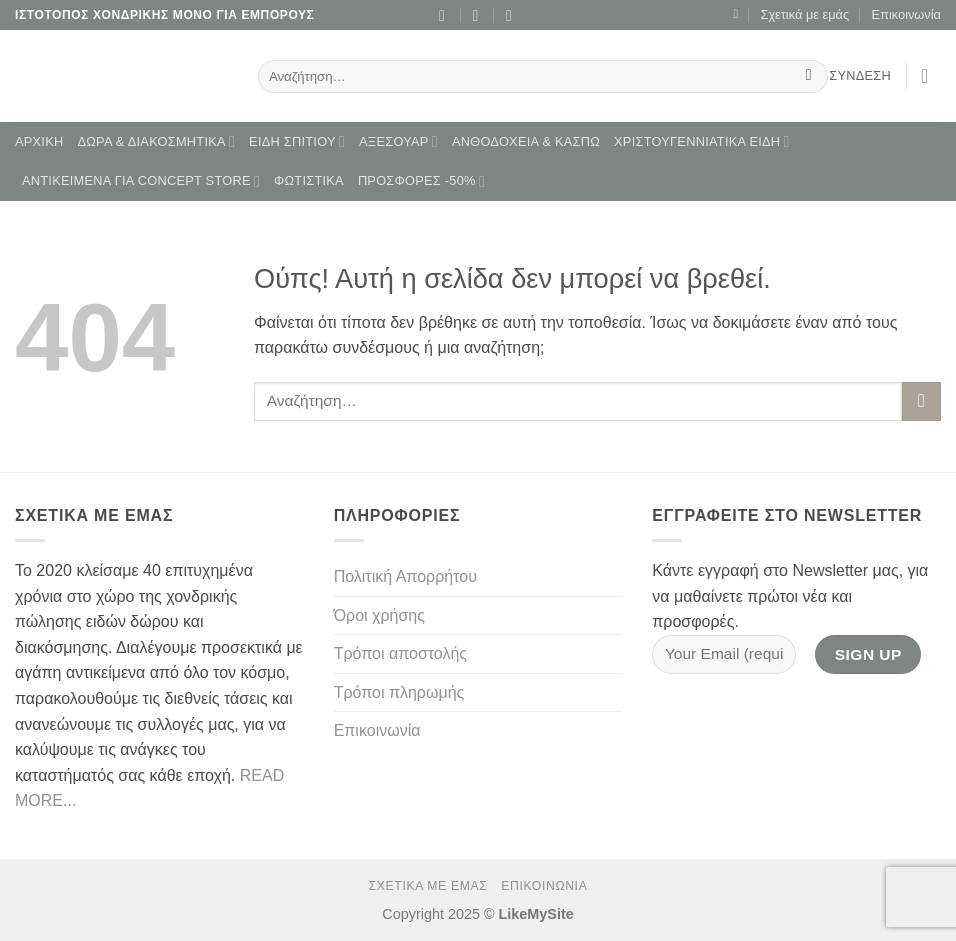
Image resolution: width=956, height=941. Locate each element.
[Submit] (808, 77)
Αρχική (39, 141)
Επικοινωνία (906, 14)
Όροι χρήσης (379, 615)
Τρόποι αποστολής (400, 653)
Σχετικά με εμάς (804, 14)
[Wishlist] (735, 14)
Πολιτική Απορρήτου (405, 576)
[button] (931, 76)
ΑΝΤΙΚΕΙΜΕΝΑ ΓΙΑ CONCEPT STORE (141, 181)
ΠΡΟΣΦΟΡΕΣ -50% (421, 181)
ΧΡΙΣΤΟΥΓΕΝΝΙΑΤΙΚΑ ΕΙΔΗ (702, 141)
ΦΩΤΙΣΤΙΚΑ (309, 180)
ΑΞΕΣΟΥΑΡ (398, 141)
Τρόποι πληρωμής (399, 692)
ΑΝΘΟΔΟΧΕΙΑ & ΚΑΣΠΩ (526, 141)
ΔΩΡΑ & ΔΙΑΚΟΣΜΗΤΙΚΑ (156, 141)
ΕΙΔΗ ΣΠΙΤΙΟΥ (297, 141)
